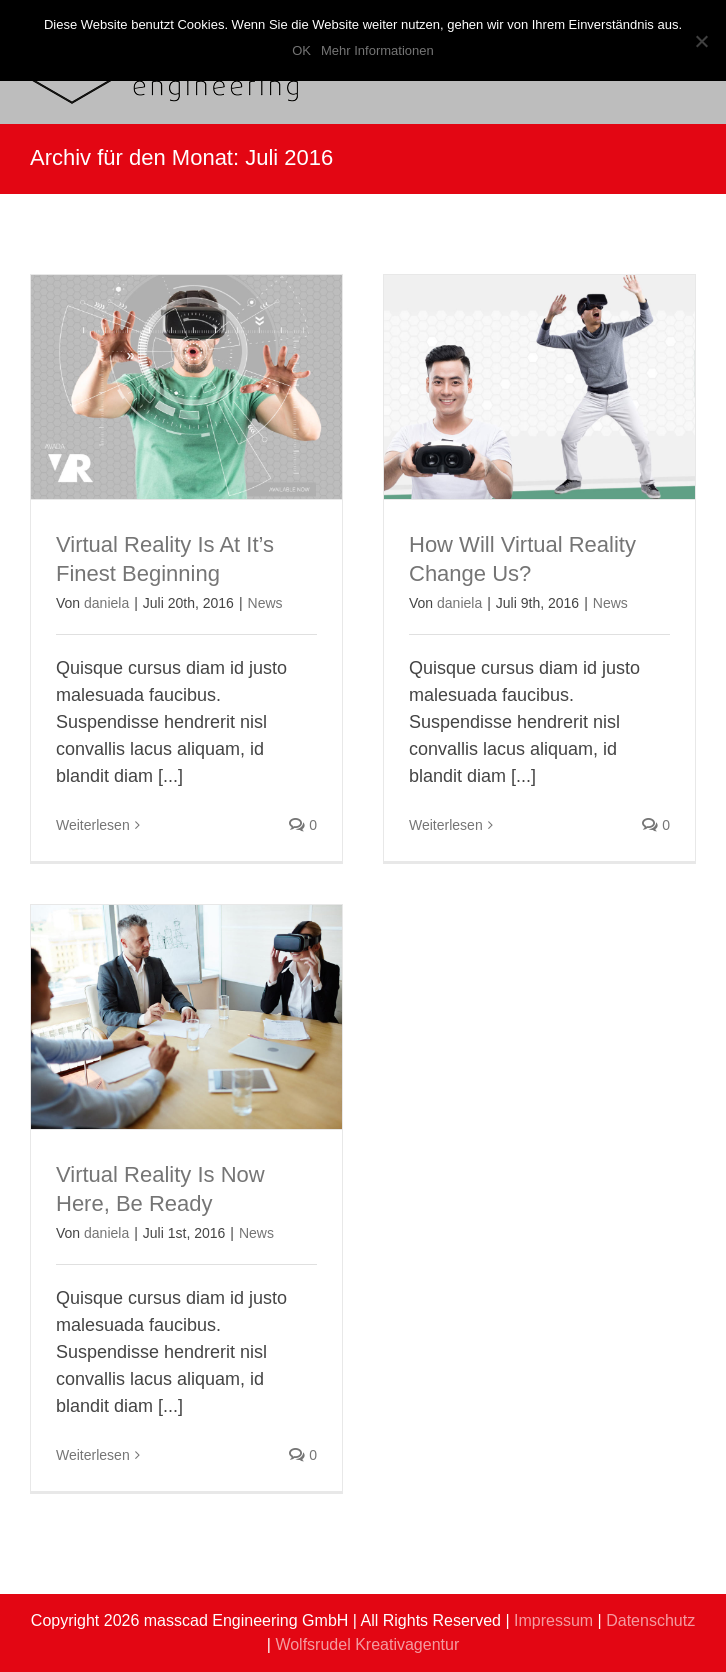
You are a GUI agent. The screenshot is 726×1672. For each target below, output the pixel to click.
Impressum (553, 1620)
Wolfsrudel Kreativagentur (367, 1644)
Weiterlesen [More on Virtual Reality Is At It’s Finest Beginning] (93, 825)
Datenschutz (650, 1620)
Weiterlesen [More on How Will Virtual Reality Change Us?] (446, 825)
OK (301, 50)
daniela (106, 603)
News (265, 603)
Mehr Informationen (377, 50)
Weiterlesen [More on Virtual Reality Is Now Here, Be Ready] (93, 1455)
